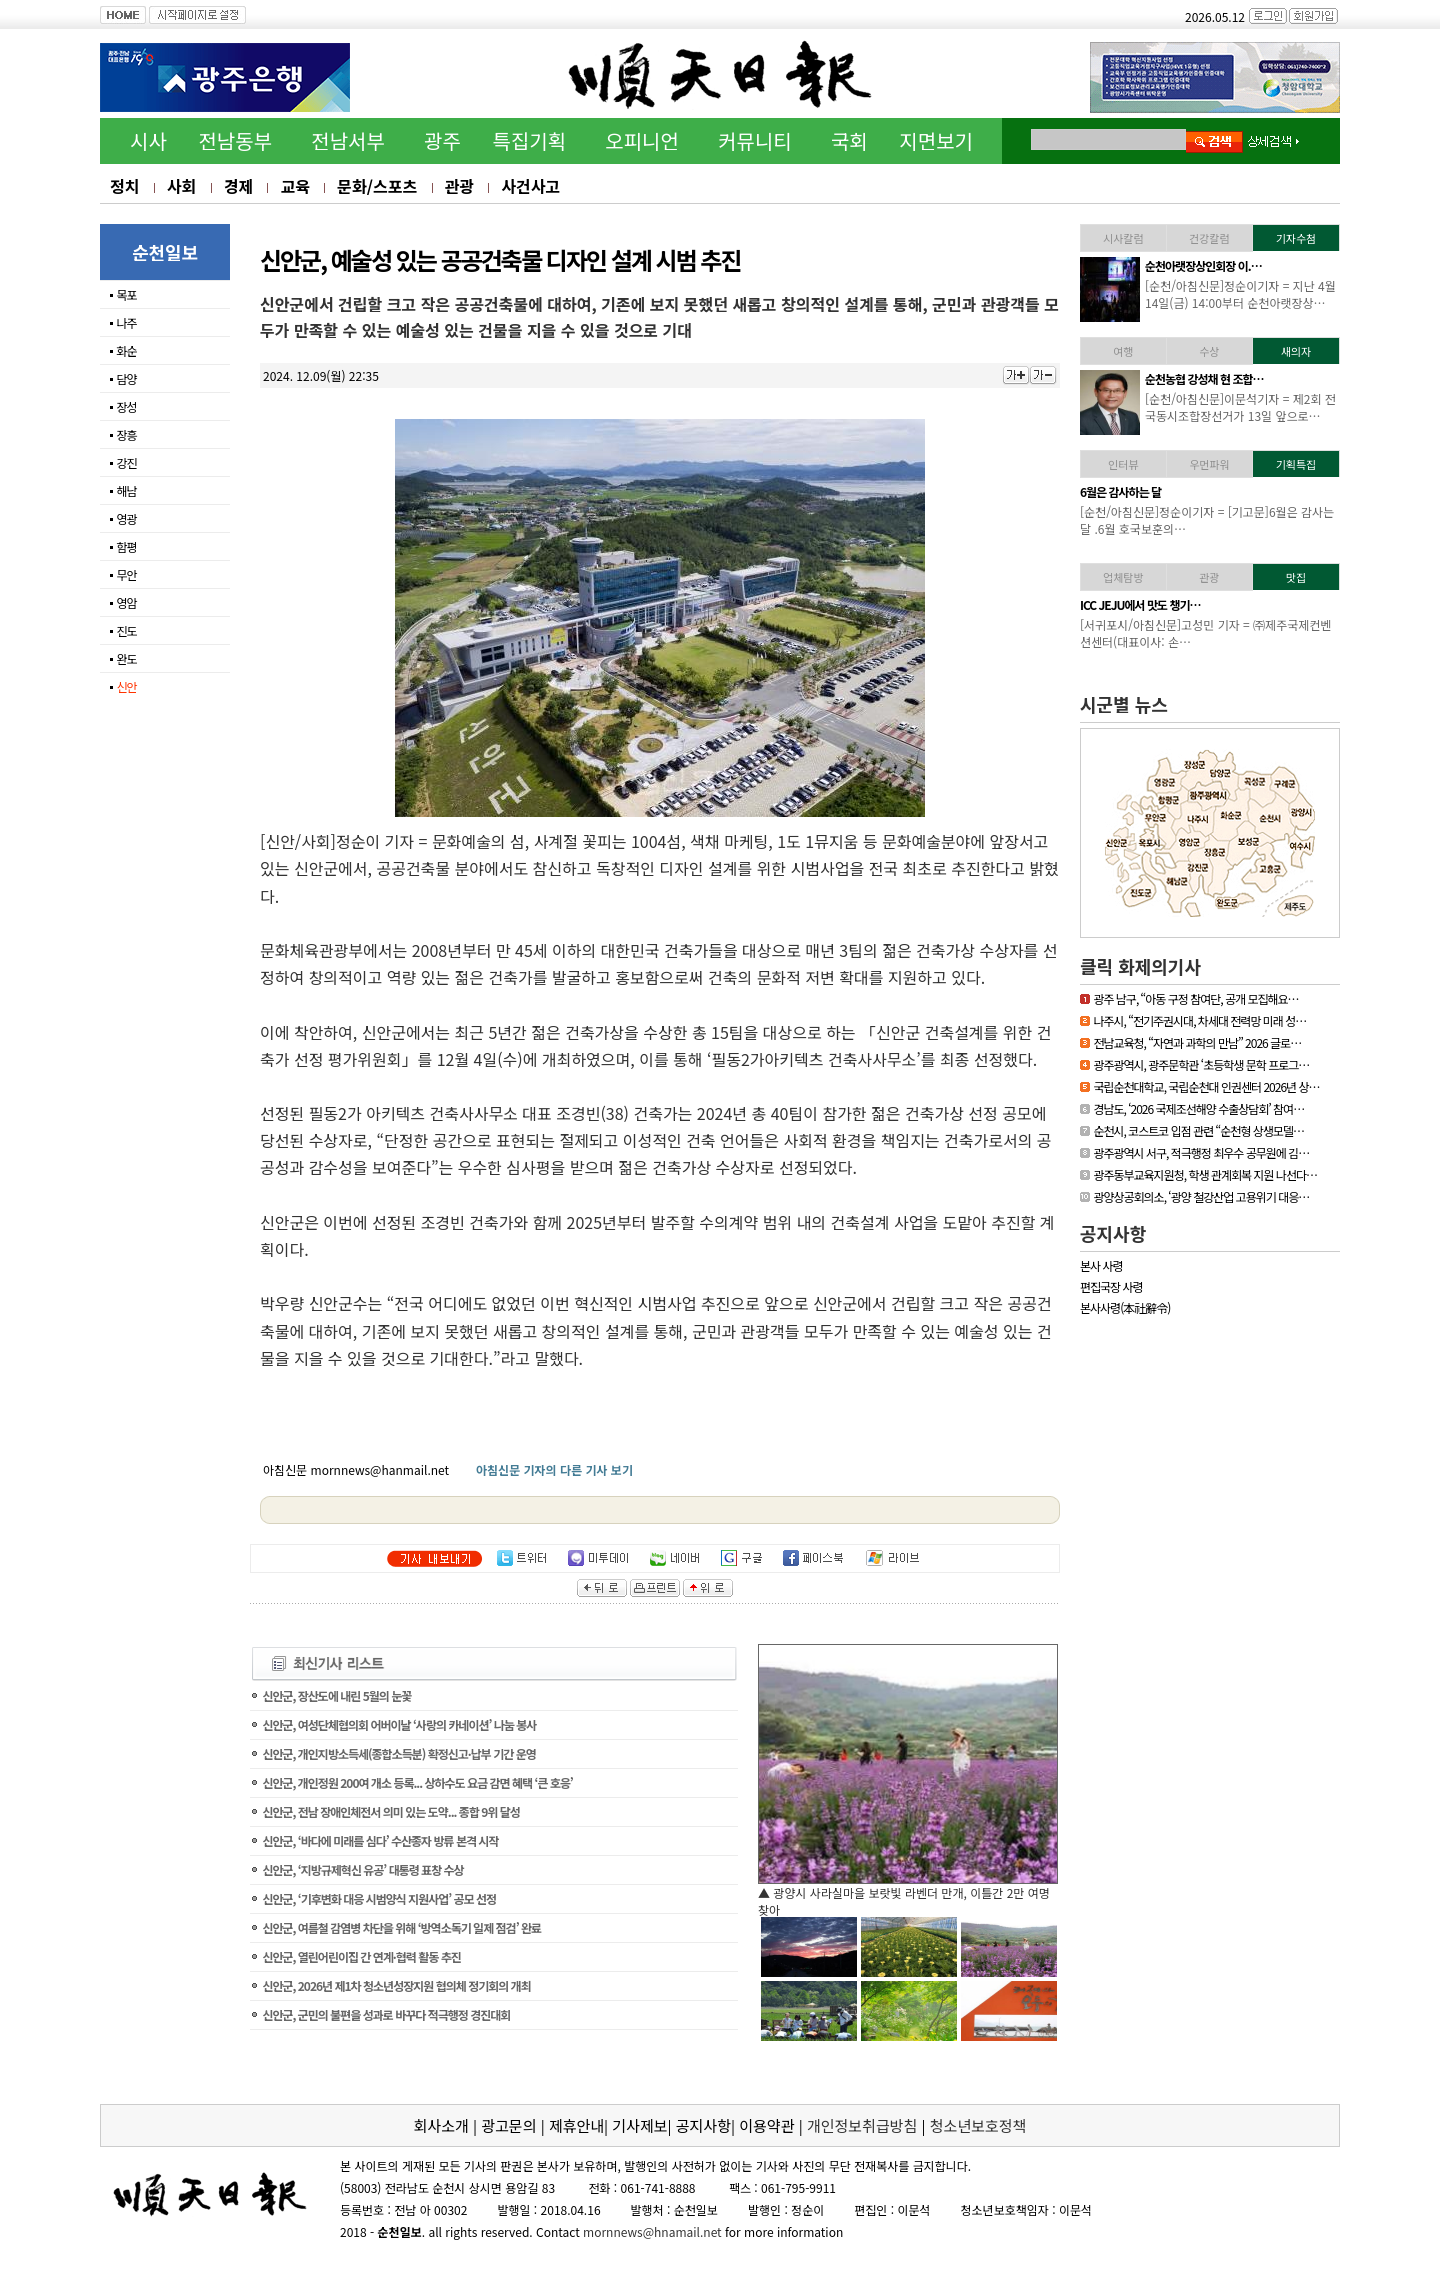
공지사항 (1113, 1233)
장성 (126, 406)
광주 (442, 140)
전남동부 (235, 140)
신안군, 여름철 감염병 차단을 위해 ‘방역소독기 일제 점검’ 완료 (401, 1927)
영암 (126, 602)
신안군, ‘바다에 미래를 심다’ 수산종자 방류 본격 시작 (380, 1840)
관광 (459, 186)
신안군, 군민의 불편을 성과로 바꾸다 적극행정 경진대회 (386, 2014)
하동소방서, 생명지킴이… (1203, 265)
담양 (126, 378)
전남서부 (348, 140)
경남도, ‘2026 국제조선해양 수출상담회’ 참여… (1198, 1108)
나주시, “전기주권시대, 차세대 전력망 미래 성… (1199, 1020)
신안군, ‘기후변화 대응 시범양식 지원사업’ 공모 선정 (379, 1898)
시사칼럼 (1123, 238)
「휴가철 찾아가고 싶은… (1203, 604)
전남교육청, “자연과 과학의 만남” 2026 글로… (1197, 1042)
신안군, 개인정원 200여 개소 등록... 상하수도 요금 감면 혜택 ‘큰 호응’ (417, 1782)
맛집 (1296, 577)
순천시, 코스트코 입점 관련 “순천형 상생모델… (1198, 1130)
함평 (126, 546)
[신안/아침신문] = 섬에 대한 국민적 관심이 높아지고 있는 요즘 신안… (1240, 633)
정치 (124, 186)
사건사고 (530, 186)
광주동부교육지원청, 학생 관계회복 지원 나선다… (1205, 1174)
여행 (1123, 351)
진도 (126, 630)
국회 (849, 140)
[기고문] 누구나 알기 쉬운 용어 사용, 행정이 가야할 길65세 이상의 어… (1236, 520)
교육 (294, 186)
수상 (1209, 351)
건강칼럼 (1209, 238)
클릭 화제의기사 (1140, 966)
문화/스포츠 (377, 186)
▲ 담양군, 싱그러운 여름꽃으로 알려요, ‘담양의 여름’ (891, 1892)
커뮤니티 (755, 140)
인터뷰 (1123, 464)
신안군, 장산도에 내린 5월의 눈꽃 (336, 1695)
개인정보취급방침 (862, 2125)
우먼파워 (1209, 464)
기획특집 (1296, 464)
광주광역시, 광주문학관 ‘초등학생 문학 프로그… (1201, 1064)
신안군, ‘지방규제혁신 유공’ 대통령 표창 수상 (362, 1869)
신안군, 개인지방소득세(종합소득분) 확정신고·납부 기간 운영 (398, 1753)
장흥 (126, 434)
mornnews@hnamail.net (652, 2231)
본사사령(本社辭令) (1125, 1307)
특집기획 (530, 140)
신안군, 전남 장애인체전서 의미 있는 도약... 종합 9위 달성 (391, 1811)
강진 (126, 462)
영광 (126, 518)
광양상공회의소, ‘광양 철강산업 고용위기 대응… (1201, 1196)
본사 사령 (1101, 1265)
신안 (126, 686)
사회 (181, 186)
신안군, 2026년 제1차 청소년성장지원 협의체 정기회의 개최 (396, 1985)
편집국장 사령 (1111, 1286)
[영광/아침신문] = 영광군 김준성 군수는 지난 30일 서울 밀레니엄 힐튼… (1239, 407)
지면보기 (936, 140)
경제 (238, 186)
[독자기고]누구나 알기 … (1201, 491)
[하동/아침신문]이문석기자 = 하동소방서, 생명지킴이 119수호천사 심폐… (1241, 294)
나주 (126, 322)
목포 (126, 294)
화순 (126, 350)
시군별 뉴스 (1124, 704)
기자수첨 (1296, 238)
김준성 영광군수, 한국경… (1204, 378)
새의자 (1296, 351)
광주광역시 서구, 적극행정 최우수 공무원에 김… (1201, 1152)
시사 (148, 140)
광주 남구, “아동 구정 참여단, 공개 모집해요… (1195, 998)
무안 (126, 574)
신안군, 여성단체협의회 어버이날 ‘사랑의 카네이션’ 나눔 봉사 (399, 1724)
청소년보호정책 (978, 2125)
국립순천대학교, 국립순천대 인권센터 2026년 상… (1206, 1086)
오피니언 (642, 140)
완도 (126, 658)
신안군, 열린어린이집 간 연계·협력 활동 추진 (361, 1956)
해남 (126, 490)
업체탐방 (1123, 577)
